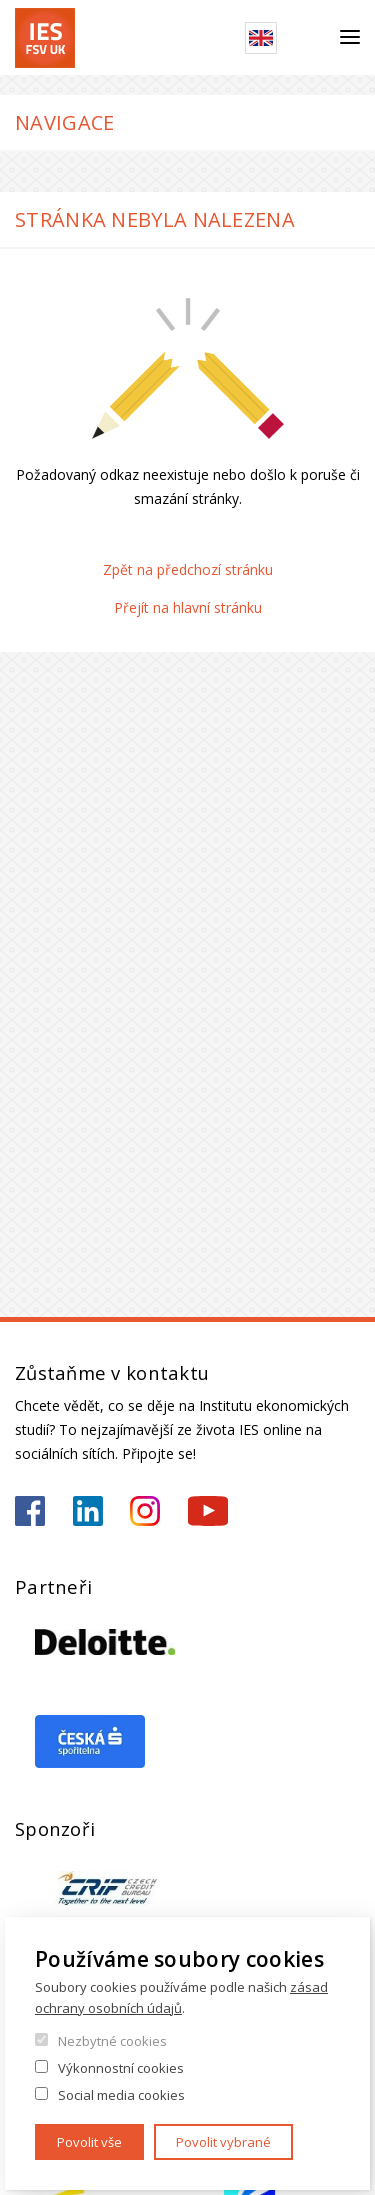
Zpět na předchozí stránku (188, 569)
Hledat (308, 38)
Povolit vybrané (223, 2142)
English (261, 38)
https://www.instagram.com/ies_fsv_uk (145, 1511)
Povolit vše (89, 2142)
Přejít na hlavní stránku (188, 607)
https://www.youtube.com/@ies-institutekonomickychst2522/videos (208, 1511)
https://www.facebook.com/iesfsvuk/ (30, 1511)
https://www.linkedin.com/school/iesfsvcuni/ (88, 1511)
